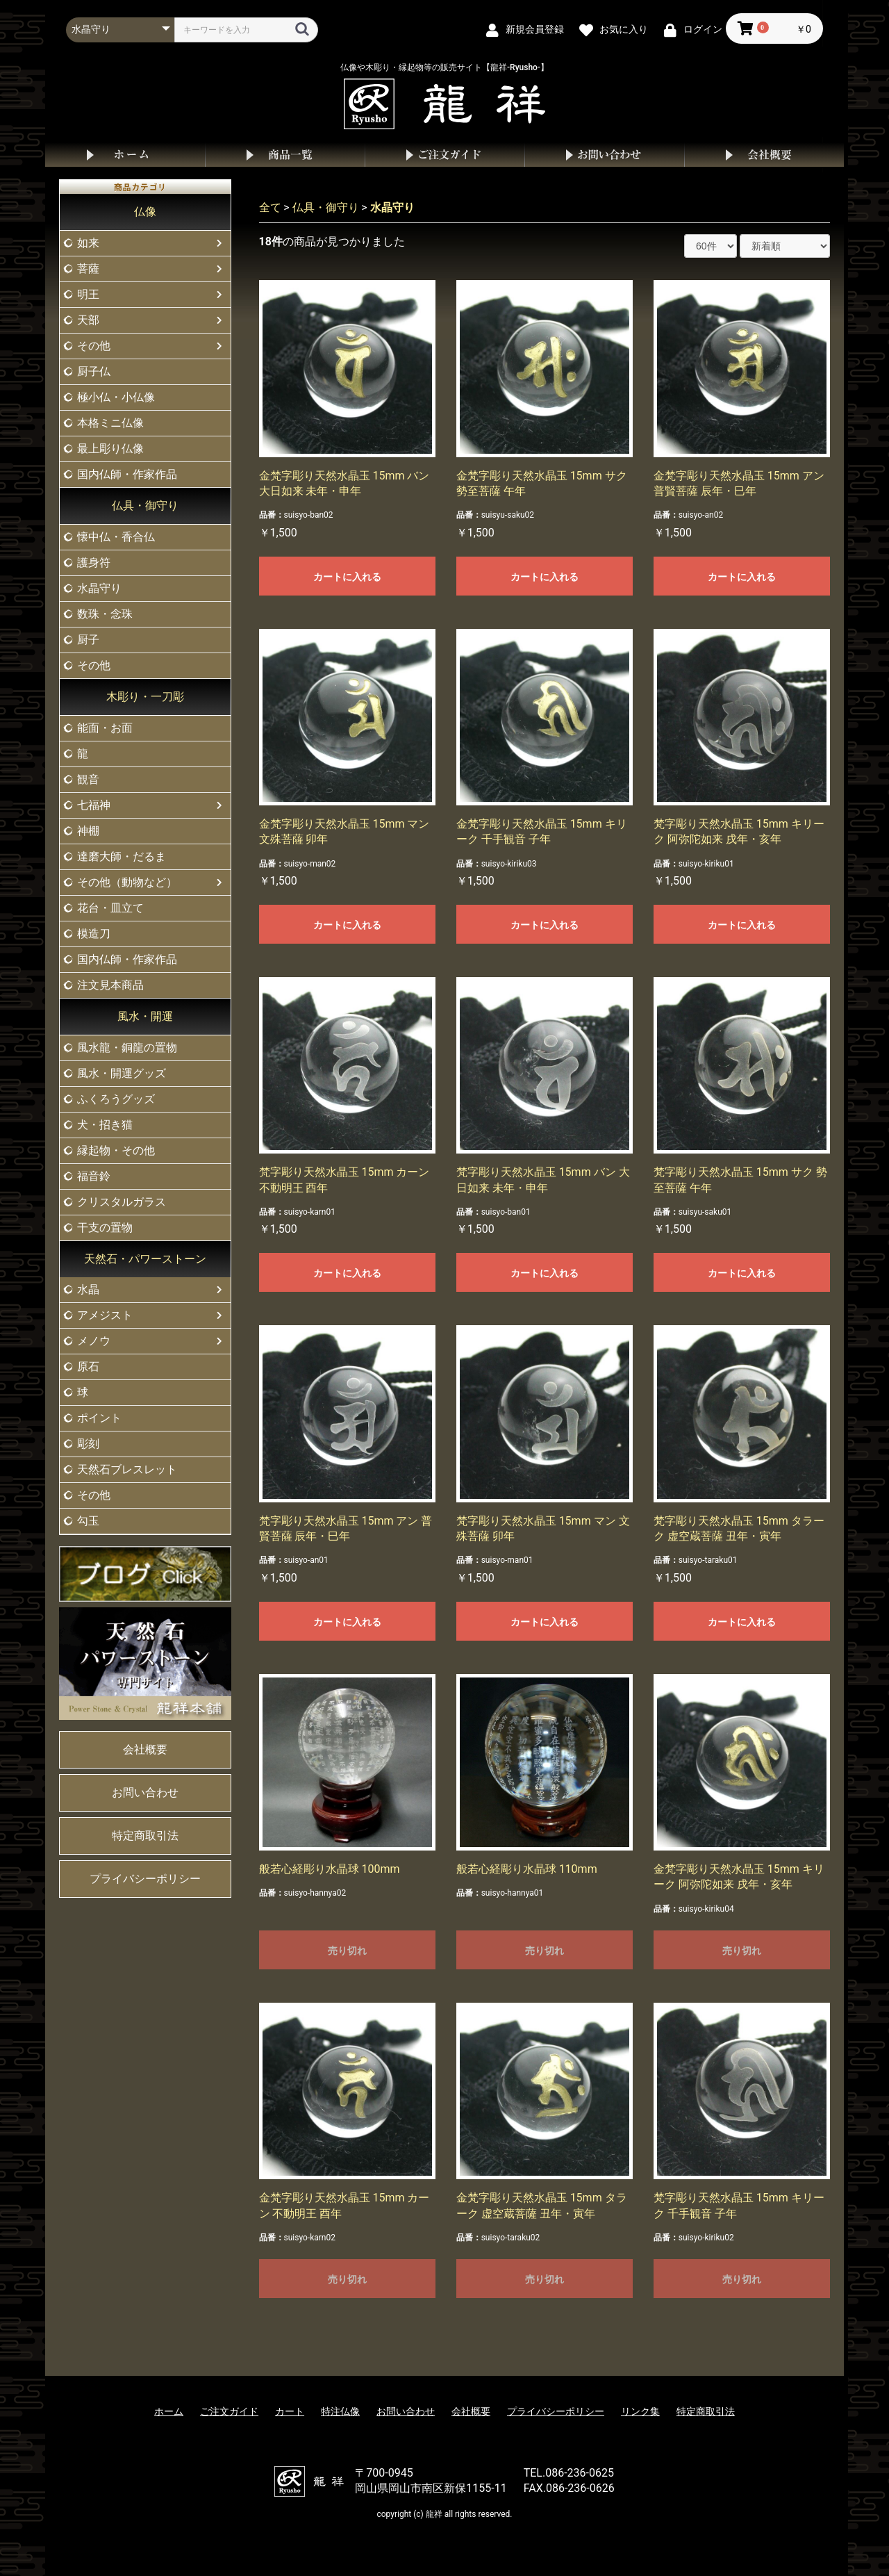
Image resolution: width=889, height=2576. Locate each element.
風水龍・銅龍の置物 (127, 1047)
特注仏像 (340, 2411)
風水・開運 (145, 1016)
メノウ (93, 1340)
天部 (88, 320)
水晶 (88, 1289)
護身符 (93, 562)
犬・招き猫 (105, 1124)
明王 (88, 294)
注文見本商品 (110, 985)
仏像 (145, 211)
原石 (88, 1366)
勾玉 (88, 1520)
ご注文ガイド (444, 154)
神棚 (88, 830)
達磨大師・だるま (121, 856)
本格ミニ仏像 (110, 422)
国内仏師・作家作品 (127, 474)
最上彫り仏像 (110, 448)
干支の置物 (105, 1227)
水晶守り (99, 588)
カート (289, 2411)
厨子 (88, 639)
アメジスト (105, 1315)
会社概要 (764, 154)
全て (270, 207)
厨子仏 (93, 371)
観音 (88, 779)
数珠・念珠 (105, 614)
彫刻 (88, 1443)
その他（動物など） (127, 882)
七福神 (93, 805)
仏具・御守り (145, 505)
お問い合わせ (604, 154)
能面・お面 (105, 728)
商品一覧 (285, 154)
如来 (88, 242)
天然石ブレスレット (127, 1469)
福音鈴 (93, 1176)
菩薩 (88, 268)
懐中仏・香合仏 (116, 536)
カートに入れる (347, 576)
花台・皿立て (110, 907)
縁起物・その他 (116, 1150)
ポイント (99, 1418)
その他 (93, 345)
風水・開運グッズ (121, 1073)
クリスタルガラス (121, 1201)
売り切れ (347, 1950)
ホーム (125, 154)
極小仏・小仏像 (116, 397)
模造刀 (93, 933)
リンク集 (640, 2411)
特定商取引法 (145, 1835)
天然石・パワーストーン (145, 1258)
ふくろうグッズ (116, 1099)
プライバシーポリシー (145, 1878)
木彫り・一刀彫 (145, 696)
